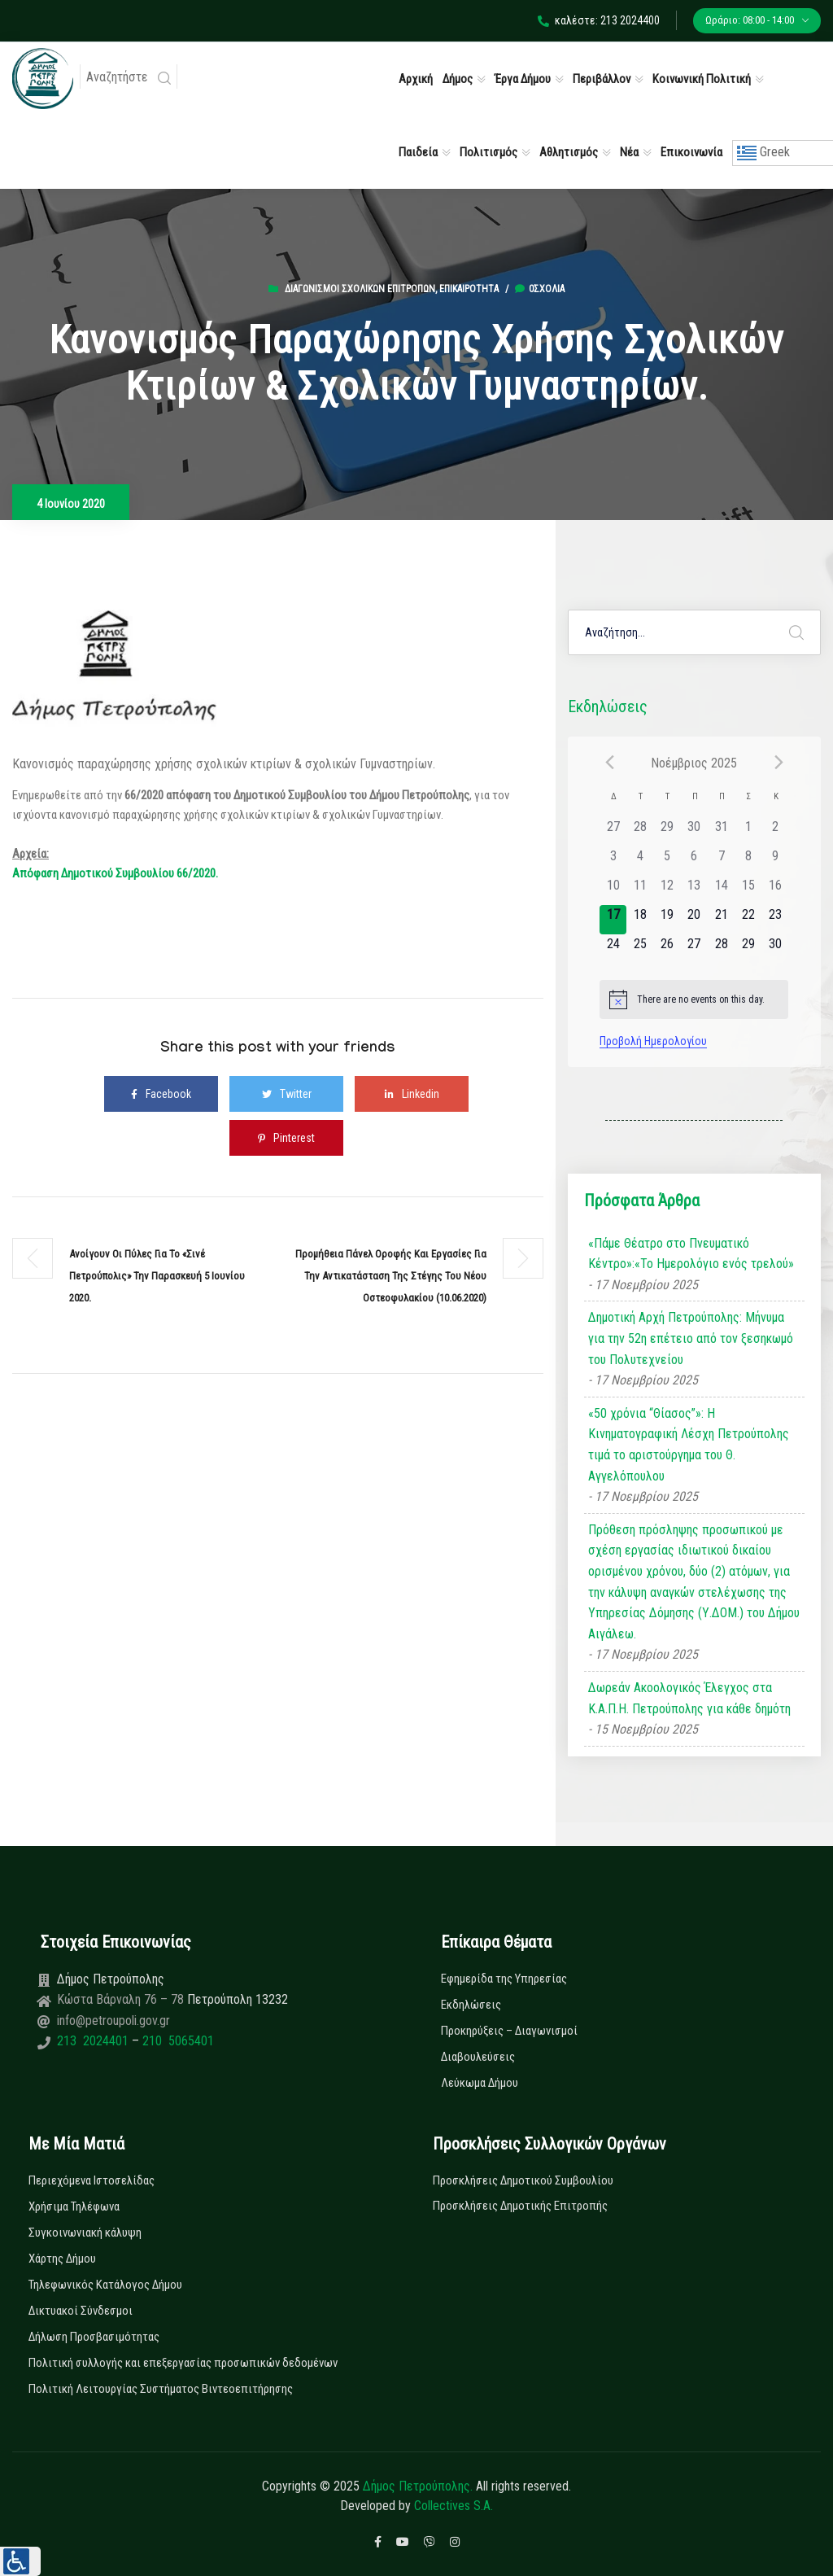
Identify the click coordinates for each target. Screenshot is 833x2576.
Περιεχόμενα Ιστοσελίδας (91, 2180)
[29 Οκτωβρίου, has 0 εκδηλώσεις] (667, 831)
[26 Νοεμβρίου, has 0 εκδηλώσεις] (667, 949)
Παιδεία (418, 152)
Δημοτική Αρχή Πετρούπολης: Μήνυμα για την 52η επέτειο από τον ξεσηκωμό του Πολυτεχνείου (690, 1338)
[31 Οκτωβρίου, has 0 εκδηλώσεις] (721, 831)
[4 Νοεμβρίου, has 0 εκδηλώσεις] (639, 861)
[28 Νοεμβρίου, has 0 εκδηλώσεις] (721, 949)
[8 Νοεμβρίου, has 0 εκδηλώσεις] (748, 861)
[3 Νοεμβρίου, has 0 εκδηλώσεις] (613, 861)
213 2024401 (94, 2041)
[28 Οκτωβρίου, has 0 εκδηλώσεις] (639, 831)
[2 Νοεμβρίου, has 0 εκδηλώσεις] (774, 831)
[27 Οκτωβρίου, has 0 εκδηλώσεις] (613, 831)
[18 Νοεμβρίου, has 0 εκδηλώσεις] (639, 919)
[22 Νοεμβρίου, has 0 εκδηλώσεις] (748, 919)
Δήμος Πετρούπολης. (418, 2486)
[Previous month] (609, 762)
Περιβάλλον (601, 79)
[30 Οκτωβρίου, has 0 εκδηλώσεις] (694, 831)
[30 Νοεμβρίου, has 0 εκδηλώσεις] (774, 949)
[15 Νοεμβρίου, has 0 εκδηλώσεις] (748, 890)
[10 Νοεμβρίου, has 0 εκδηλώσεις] (613, 890)
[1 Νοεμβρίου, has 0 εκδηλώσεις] (748, 831)
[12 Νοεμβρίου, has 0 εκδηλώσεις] (667, 890)
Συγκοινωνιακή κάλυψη (85, 2232)
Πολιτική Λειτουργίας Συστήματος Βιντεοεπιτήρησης (160, 2388)
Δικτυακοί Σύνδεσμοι (80, 2310)
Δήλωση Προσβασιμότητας (93, 2336)
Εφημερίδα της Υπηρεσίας (504, 1978)
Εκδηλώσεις (471, 2004)
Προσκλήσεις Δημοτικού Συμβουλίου (523, 2180)
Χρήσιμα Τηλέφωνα (74, 2206)
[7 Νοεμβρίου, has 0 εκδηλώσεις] (721, 861)
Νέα (629, 152)
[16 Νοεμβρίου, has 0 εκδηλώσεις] (774, 890)
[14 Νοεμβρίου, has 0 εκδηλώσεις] (721, 890)
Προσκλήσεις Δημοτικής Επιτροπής (520, 2205)
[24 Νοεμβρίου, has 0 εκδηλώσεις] (613, 949)
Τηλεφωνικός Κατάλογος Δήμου (105, 2284)
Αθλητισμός (568, 152)
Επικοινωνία (691, 152)
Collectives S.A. (453, 2505)
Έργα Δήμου (523, 79)
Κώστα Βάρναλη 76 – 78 (122, 1999)
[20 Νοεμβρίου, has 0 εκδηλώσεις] (694, 919)
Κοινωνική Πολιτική (701, 79)
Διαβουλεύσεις (478, 2056)
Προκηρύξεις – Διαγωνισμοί (509, 2030)
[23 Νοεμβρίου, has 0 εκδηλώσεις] (774, 919)
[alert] (694, 999)
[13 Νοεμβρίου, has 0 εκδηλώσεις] (694, 890)
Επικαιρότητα (469, 289)
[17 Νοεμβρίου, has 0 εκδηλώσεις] (613, 919)
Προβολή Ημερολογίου (653, 1040)
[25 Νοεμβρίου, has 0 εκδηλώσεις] (639, 949)
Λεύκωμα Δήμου (479, 2082)
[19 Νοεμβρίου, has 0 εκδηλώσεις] (667, 919)
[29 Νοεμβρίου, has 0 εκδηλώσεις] (748, 949)
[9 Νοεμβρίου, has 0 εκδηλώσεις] (774, 861)
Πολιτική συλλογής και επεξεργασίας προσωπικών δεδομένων (183, 2362)
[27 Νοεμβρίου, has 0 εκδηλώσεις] (694, 949)
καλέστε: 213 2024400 (599, 20)
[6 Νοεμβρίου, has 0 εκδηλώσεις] (694, 861)
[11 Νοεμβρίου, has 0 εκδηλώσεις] (639, 890)
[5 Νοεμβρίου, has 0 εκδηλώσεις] (667, 861)
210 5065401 (176, 2041)
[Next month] (778, 762)
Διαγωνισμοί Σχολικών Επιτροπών (360, 289)
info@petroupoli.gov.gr (113, 2020)
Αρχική (416, 79)
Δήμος (458, 79)
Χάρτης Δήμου (62, 2258)
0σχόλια (540, 289)
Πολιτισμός (488, 152)
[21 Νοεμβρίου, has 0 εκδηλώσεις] (721, 919)
